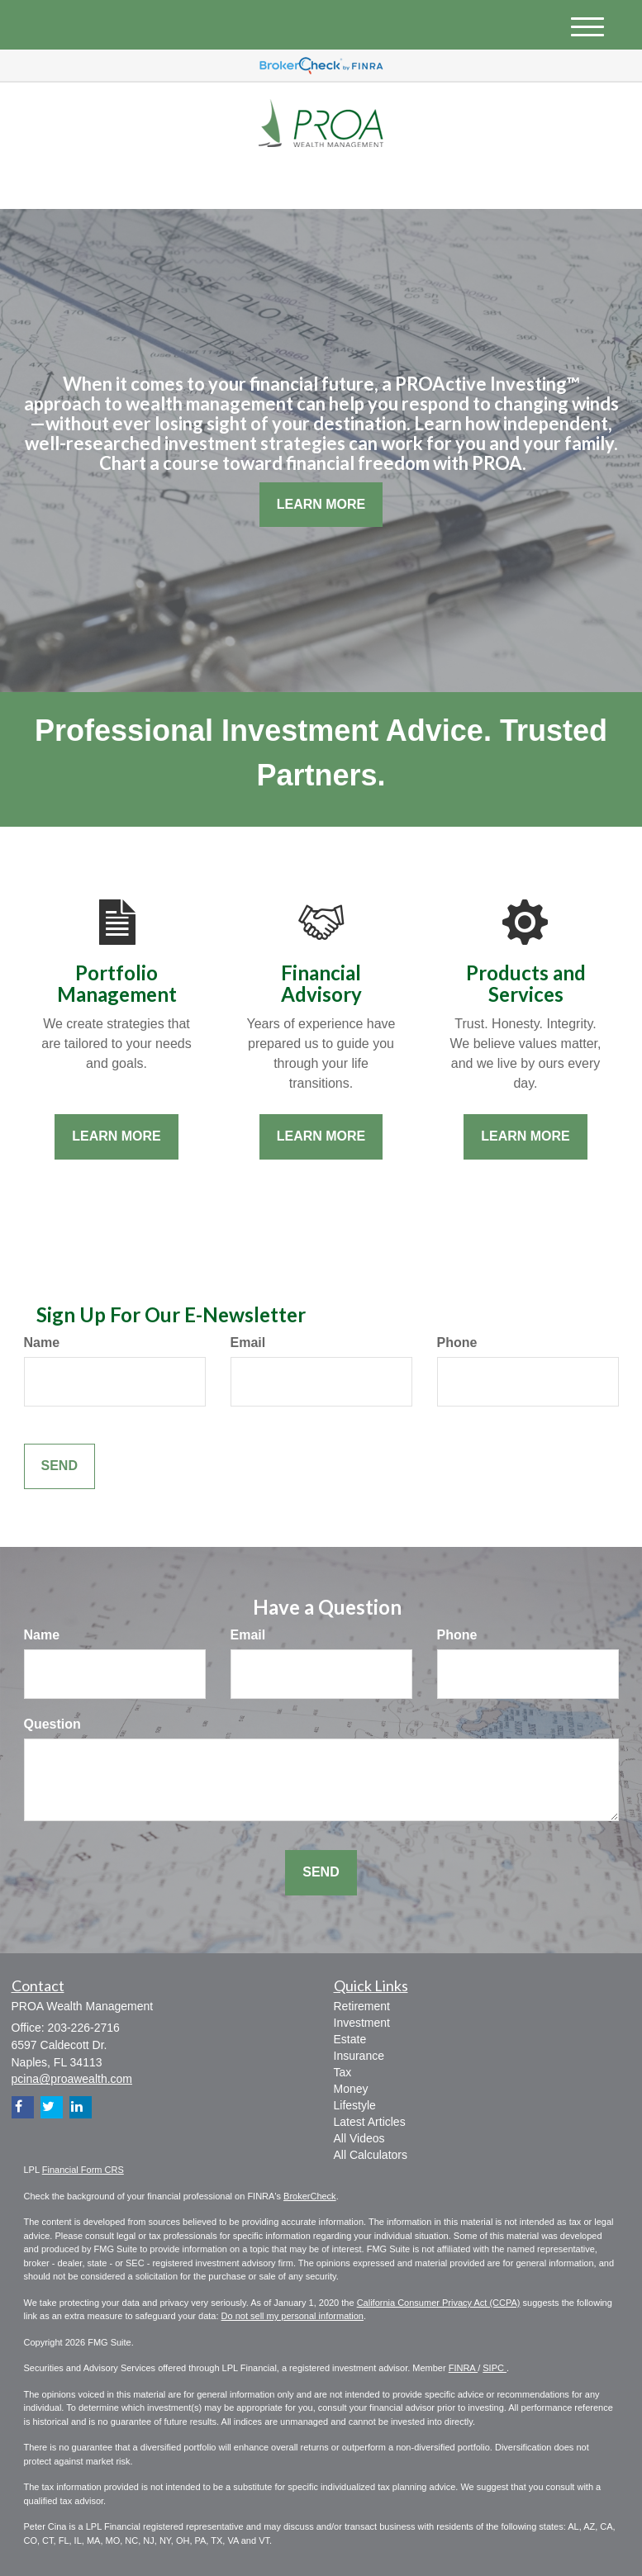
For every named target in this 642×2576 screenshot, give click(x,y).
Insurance (359, 2055)
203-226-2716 (464, 180)
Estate (350, 2039)
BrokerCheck (309, 2196)
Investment (362, 2022)
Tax (343, 2072)
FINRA (463, 2368)
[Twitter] (153, 182)
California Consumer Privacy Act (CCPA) (439, 2303)
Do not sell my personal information (292, 2316)
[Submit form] (59, 1466)
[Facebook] (198, 182)
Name (42, 1342)
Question (52, 1724)
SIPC (494, 2368)
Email (248, 1342)
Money (351, 2088)
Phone (457, 1342)
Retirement (362, 2006)
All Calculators (370, 2154)
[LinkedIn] (177, 182)
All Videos (359, 2138)
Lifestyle (355, 2105)
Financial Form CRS (83, 2170)
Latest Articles (370, 2121)
